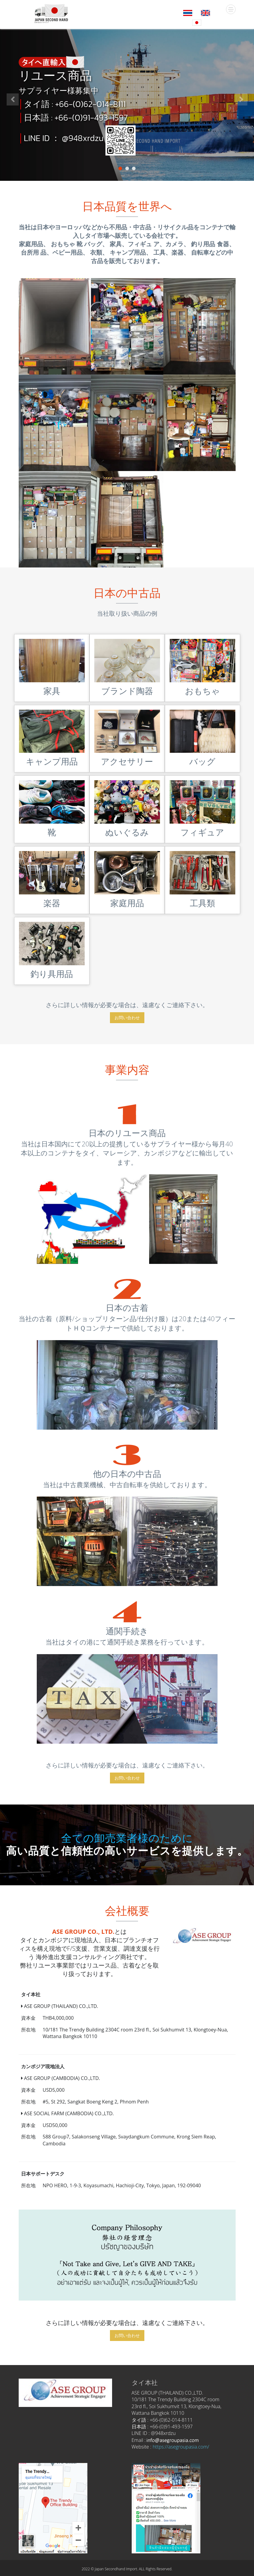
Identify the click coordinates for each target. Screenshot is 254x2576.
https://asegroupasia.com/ (180, 2446)
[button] (12, 137)
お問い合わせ (127, 1017)
